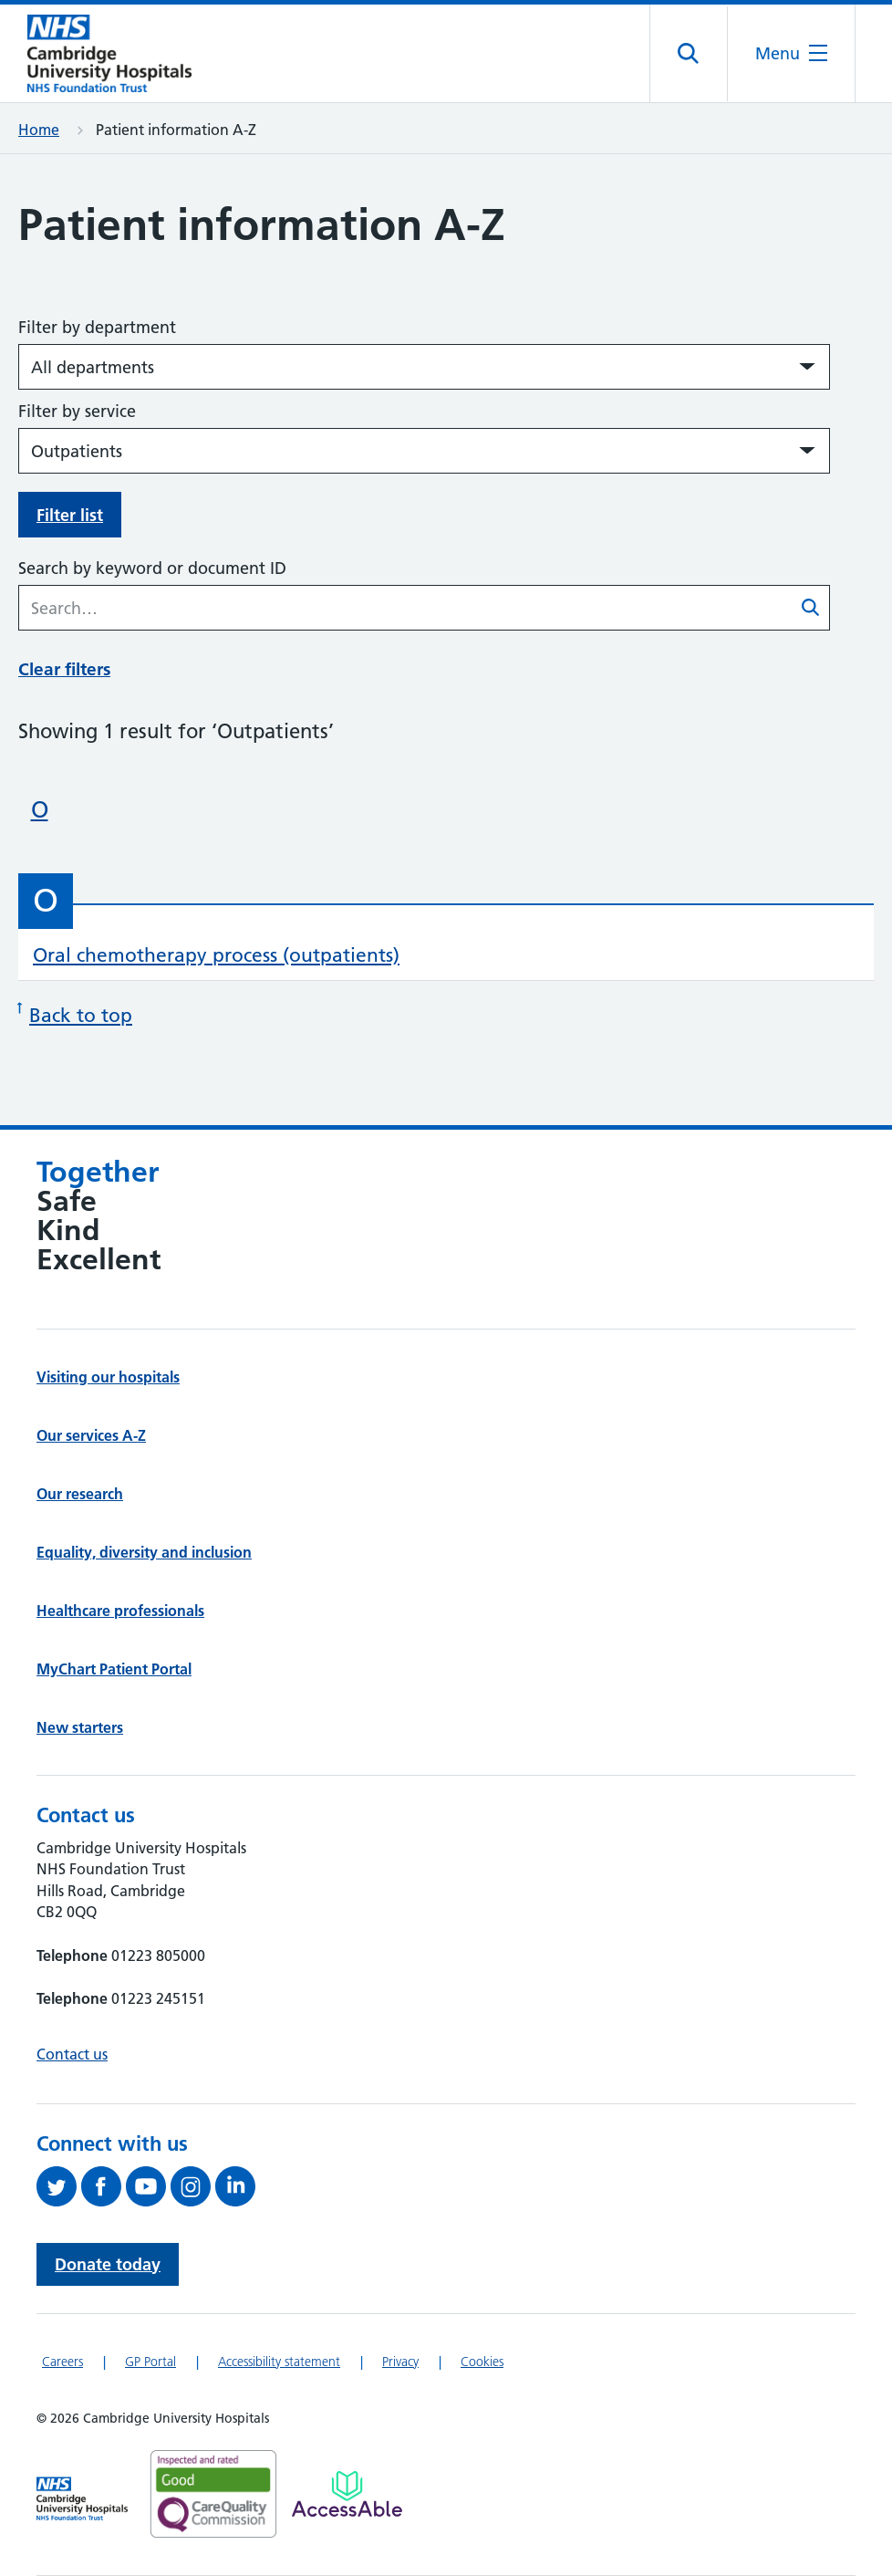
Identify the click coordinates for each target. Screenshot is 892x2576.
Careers (62, 2361)
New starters (79, 1727)
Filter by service (77, 411)
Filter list (69, 515)
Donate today (108, 2264)
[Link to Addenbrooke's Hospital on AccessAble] (347, 2494)
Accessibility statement (279, 2361)
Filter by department (97, 327)
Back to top (75, 1013)
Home (38, 129)
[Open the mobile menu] (791, 53)
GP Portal (150, 2361)
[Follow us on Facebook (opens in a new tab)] (103, 2186)
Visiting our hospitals (108, 1377)
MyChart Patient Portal (114, 1669)
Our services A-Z (91, 1435)
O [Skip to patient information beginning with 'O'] (39, 809)
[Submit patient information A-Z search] (810, 609)
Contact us (72, 2054)
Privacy (400, 2361)
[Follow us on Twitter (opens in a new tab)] (58, 2186)
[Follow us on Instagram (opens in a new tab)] (193, 2186)
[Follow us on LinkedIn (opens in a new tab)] (237, 2186)
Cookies (482, 2361)
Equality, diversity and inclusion (144, 1552)
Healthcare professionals (120, 1610)
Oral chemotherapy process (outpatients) (216, 955)
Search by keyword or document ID (152, 568)
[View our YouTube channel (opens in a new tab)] (148, 2186)
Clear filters (64, 669)
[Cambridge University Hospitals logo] (109, 53)
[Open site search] (689, 53)
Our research (79, 1494)
